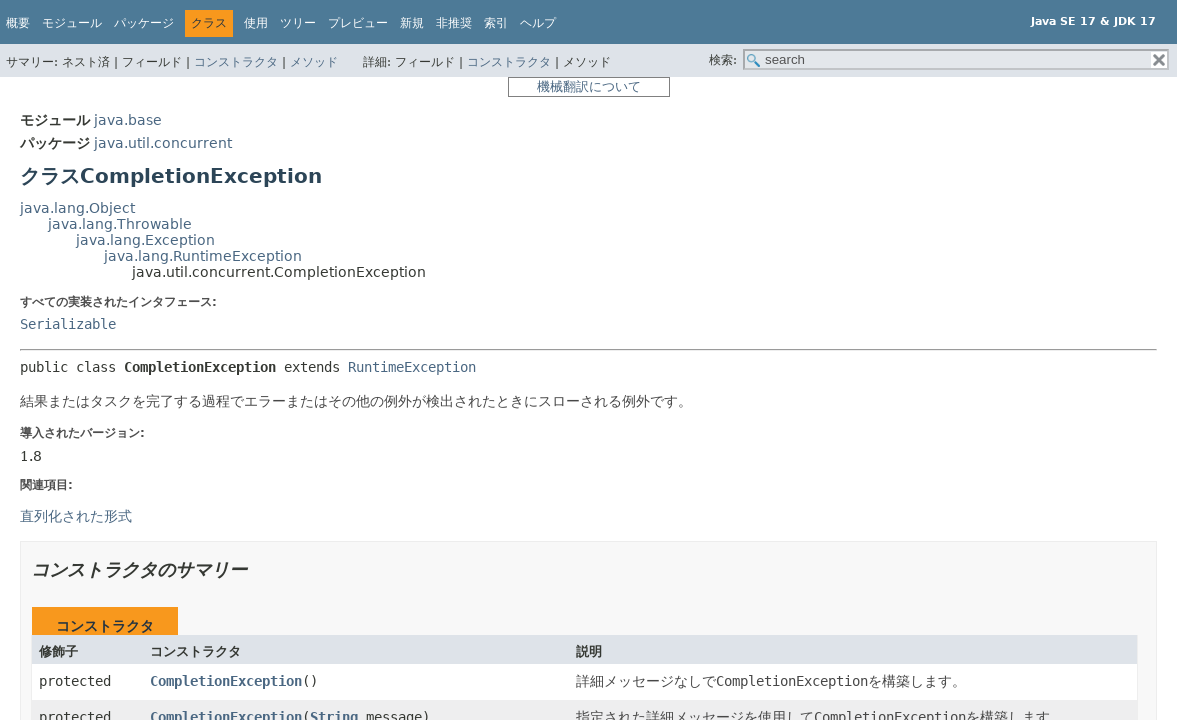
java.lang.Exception (145, 240)
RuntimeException (412, 367)
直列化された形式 (76, 516)
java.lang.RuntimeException (203, 256)
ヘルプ (538, 23)
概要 (18, 23)
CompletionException (226, 681)
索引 (496, 23)
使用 (256, 23)
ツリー (298, 23)
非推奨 (454, 23)
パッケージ (144, 23)
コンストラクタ (236, 62)
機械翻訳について (589, 86)
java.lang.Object (77, 208)
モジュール (72, 23)
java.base (128, 120)
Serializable (68, 324)
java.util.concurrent (163, 143)
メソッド (314, 62)
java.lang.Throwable (120, 224)
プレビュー (358, 23)
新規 (412, 23)
